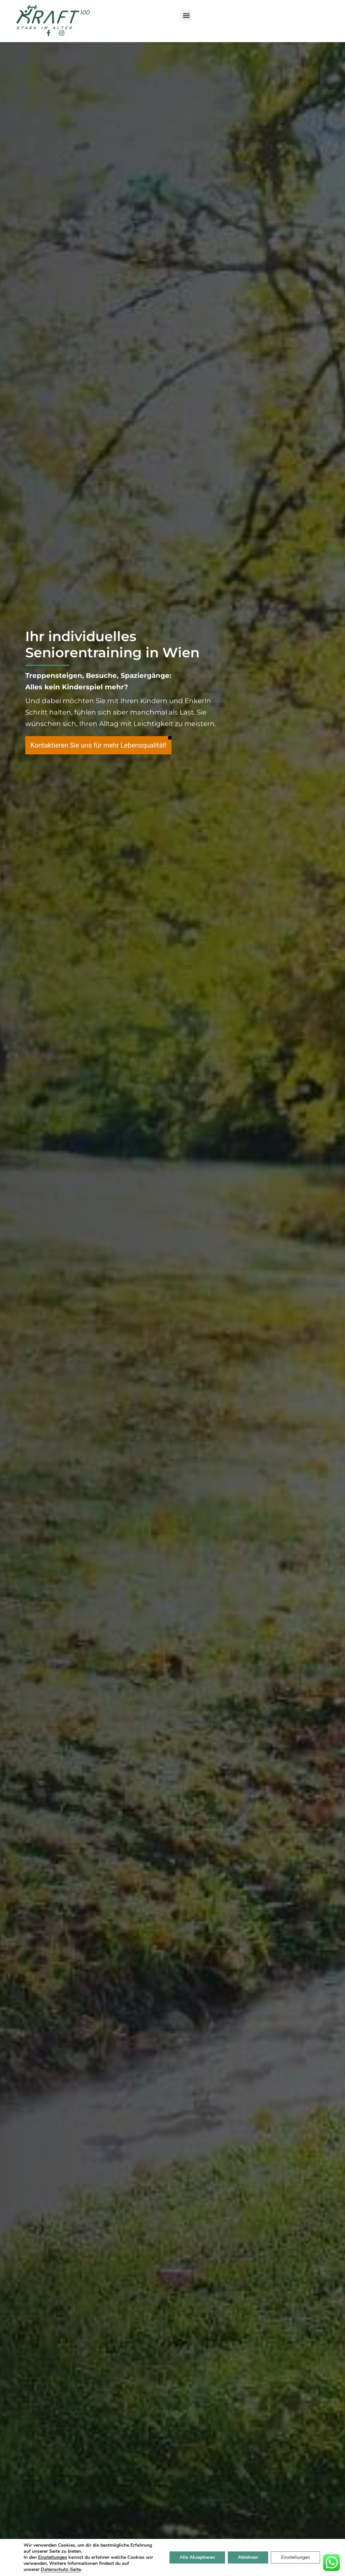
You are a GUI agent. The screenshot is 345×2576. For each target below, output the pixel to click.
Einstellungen (295, 2557)
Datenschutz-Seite (61, 2569)
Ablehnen (248, 2557)
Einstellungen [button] (52, 2557)
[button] (186, 15)
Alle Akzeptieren (197, 2557)
